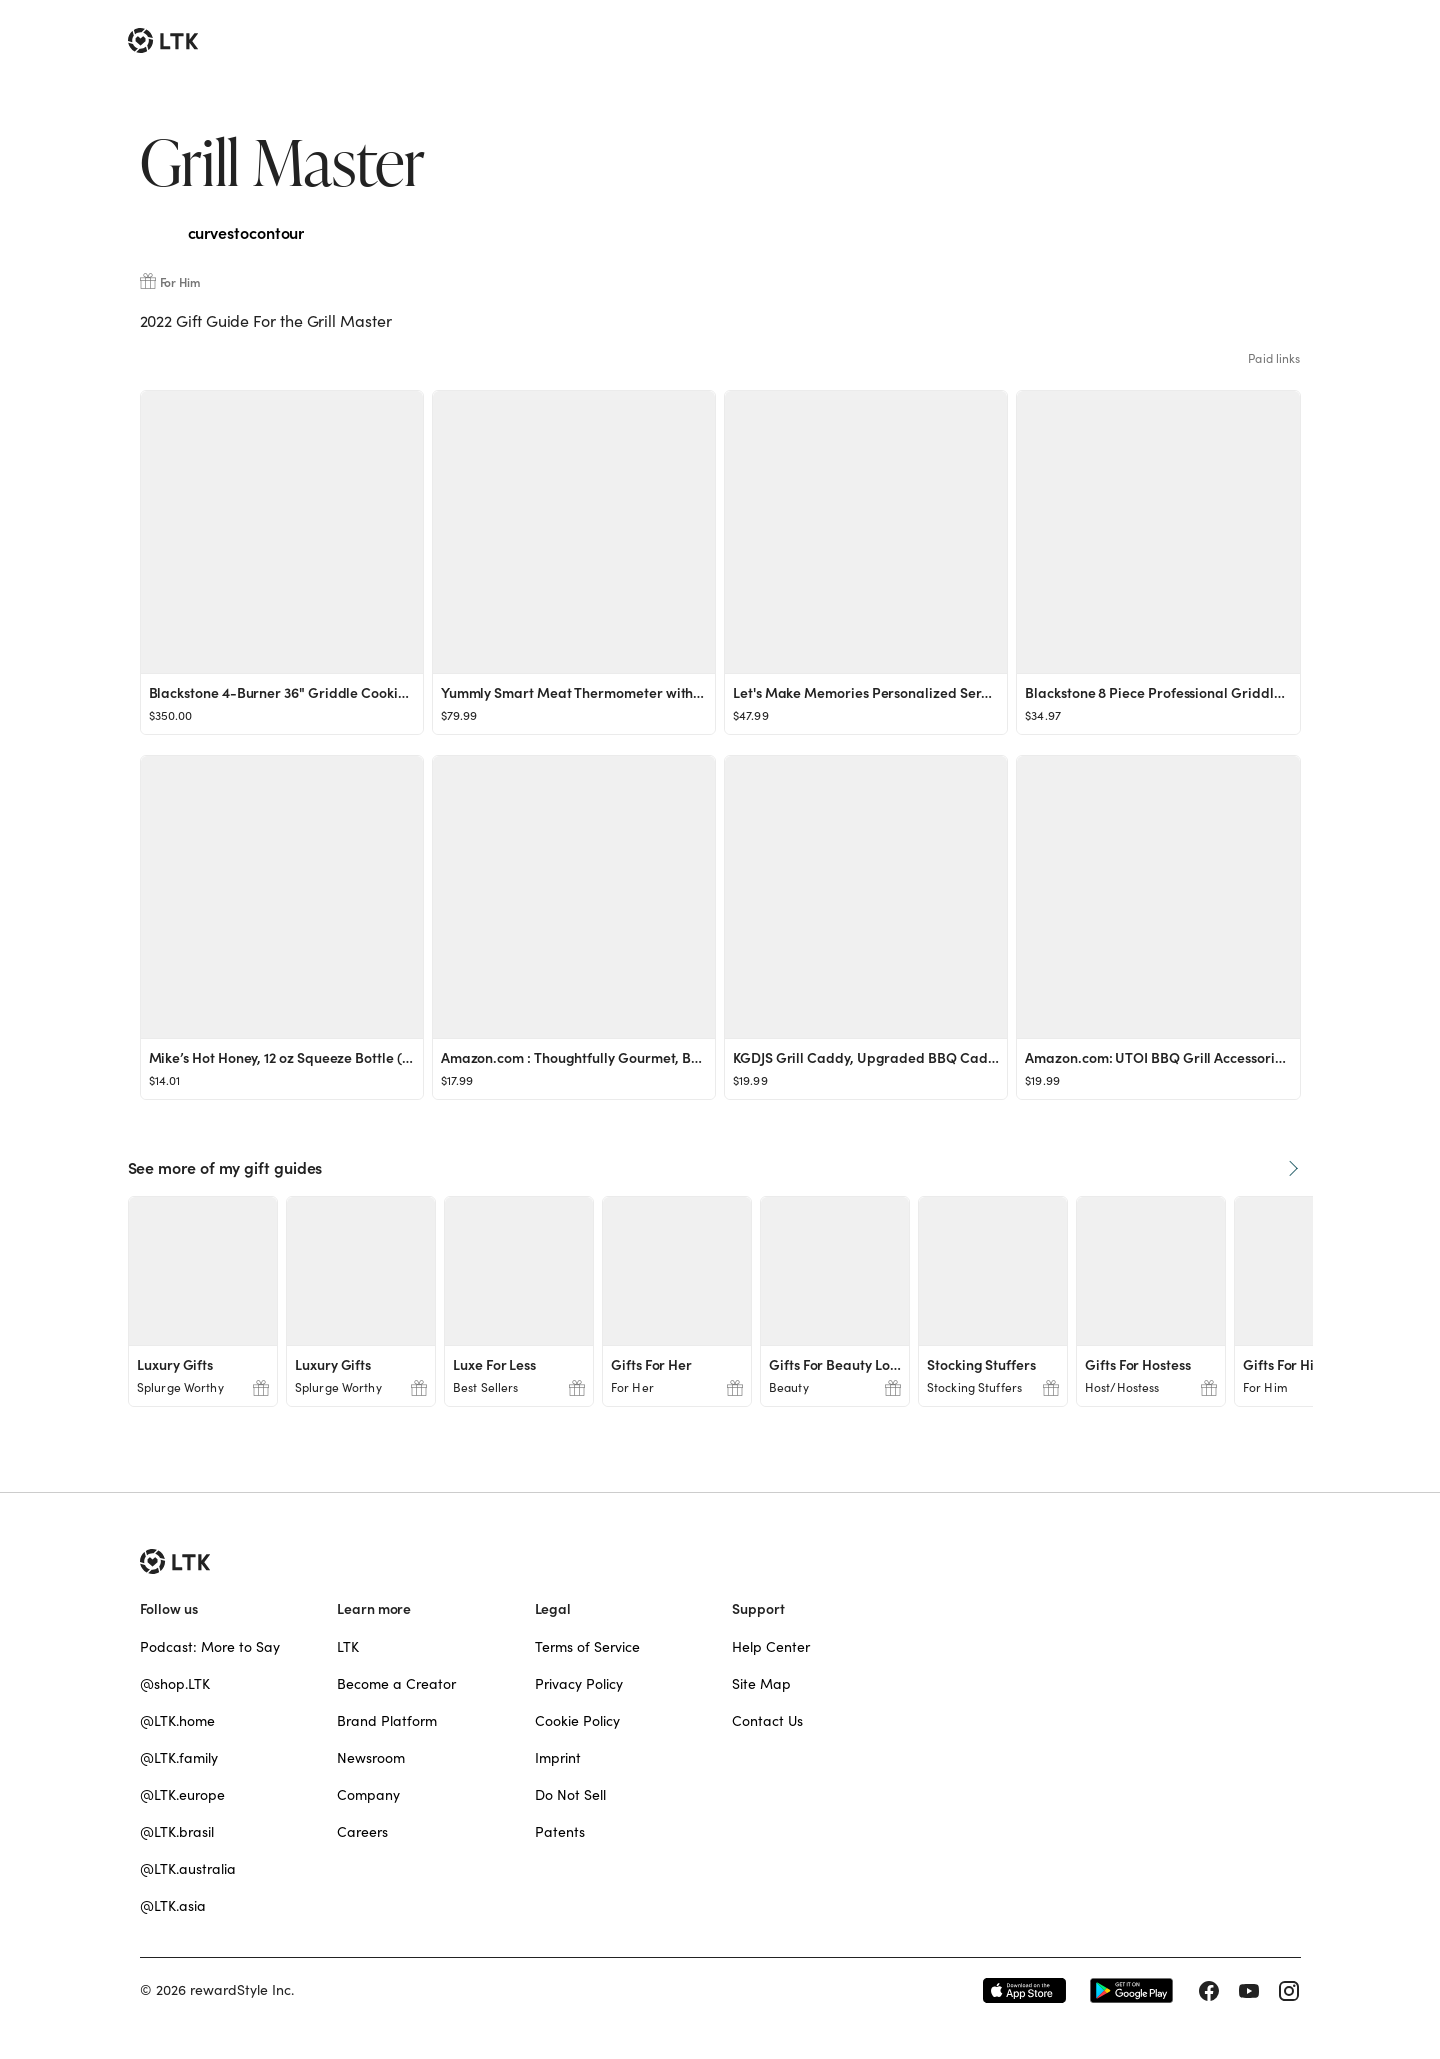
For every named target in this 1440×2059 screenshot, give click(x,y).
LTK (348, 1647)
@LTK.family (179, 1758)
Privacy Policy (579, 1684)
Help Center (771, 1647)
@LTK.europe (182, 1795)
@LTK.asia (173, 1906)
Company (368, 1795)
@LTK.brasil (177, 1832)
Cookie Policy (577, 1721)
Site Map (761, 1684)
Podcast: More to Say (210, 1647)
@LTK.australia (188, 1869)
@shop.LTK (175, 1684)
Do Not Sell (570, 1795)
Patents (560, 1832)
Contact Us (767, 1721)
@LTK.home (177, 1721)
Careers (362, 1832)
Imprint (558, 1758)
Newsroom (371, 1758)
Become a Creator (396, 1684)
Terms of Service (587, 1647)
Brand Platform (387, 1721)
